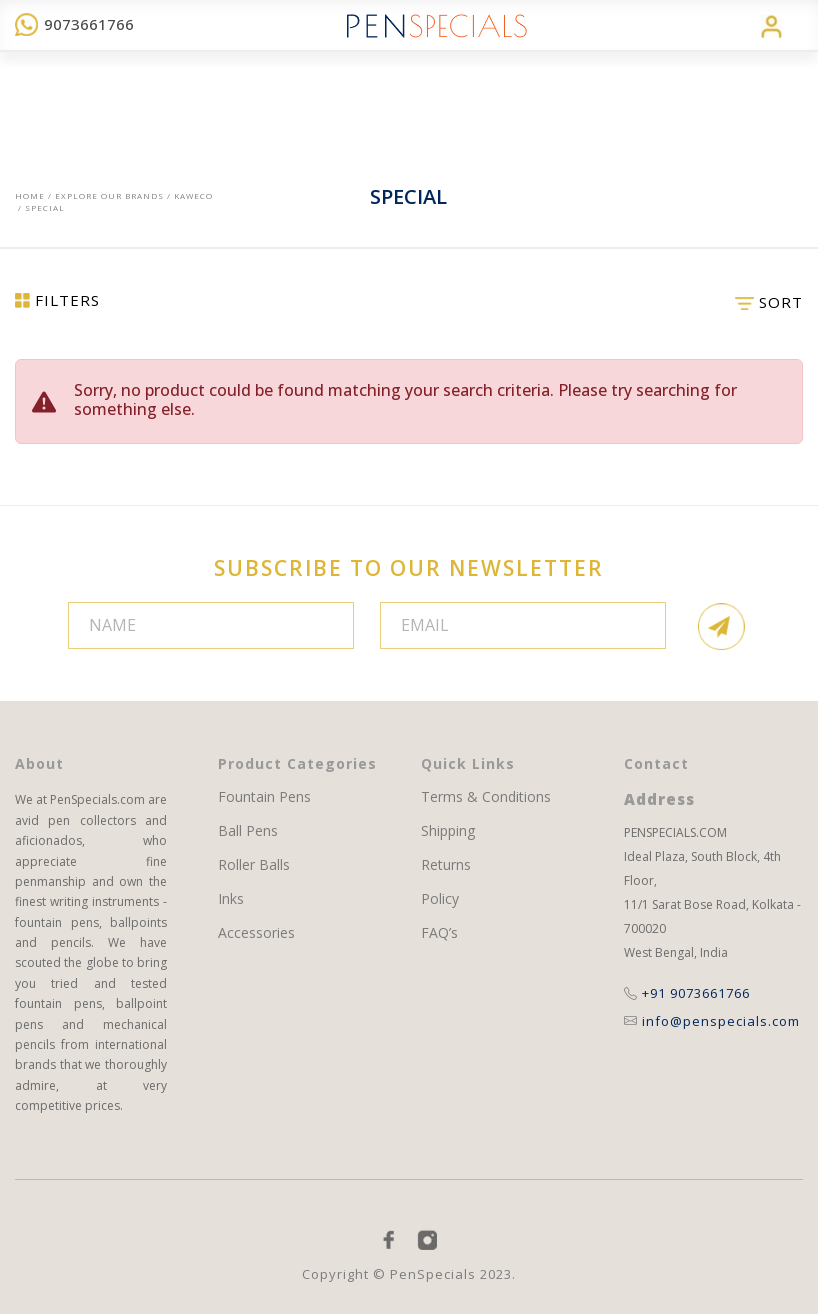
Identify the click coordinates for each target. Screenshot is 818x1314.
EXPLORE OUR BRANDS (109, 195)
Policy (440, 899)
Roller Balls (254, 865)
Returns (446, 865)
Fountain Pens (264, 797)
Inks (231, 899)
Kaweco (193, 195)
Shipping (448, 831)
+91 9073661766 (687, 993)
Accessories (256, 933)
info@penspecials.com (712, 1021)
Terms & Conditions (486, 797)
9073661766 (74, 24)
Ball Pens (248, 831)
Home (30, 195)
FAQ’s (439, 933)
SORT (769, 302)
